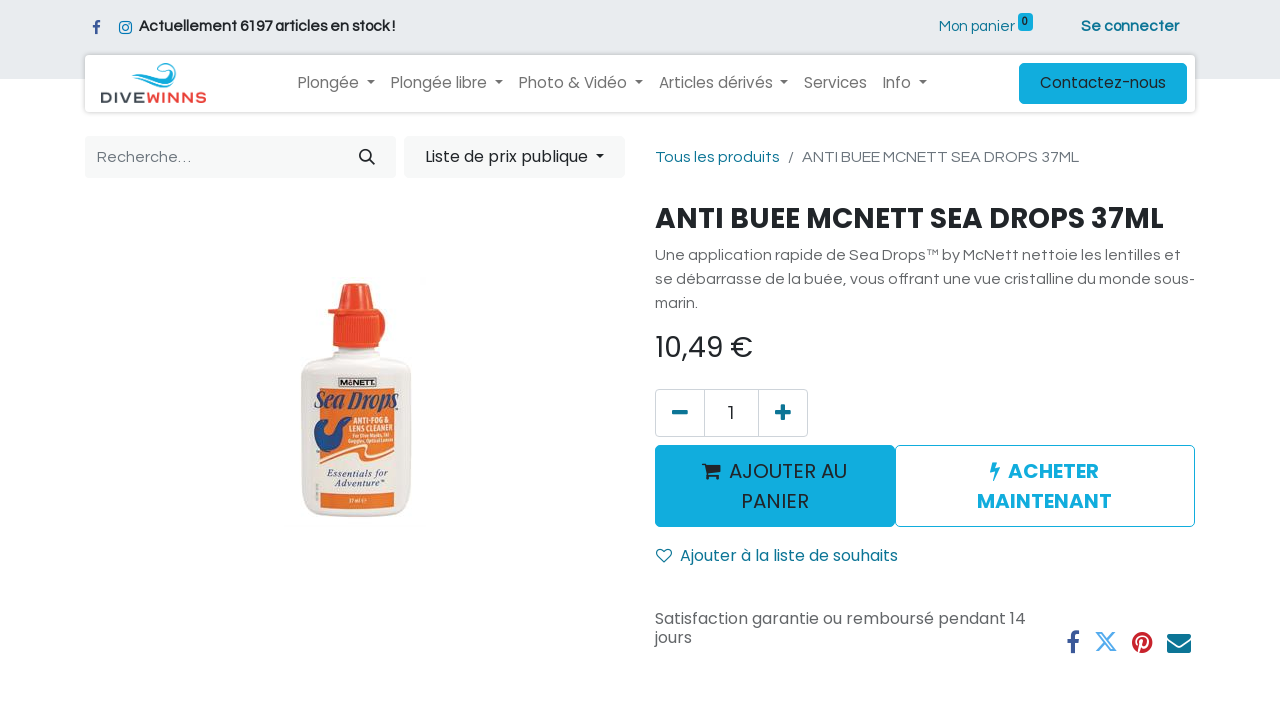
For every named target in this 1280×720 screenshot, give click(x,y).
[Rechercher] (367, 157)
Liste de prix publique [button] (508, 156)
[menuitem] (835, 83)
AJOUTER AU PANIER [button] (774, 486)
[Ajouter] (783, 413)
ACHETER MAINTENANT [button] (1044, 486)
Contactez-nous (1103, 82)
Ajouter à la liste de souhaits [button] (777, 555)
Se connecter (1130, 26)
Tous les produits (717, 157)
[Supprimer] (680, 413)
